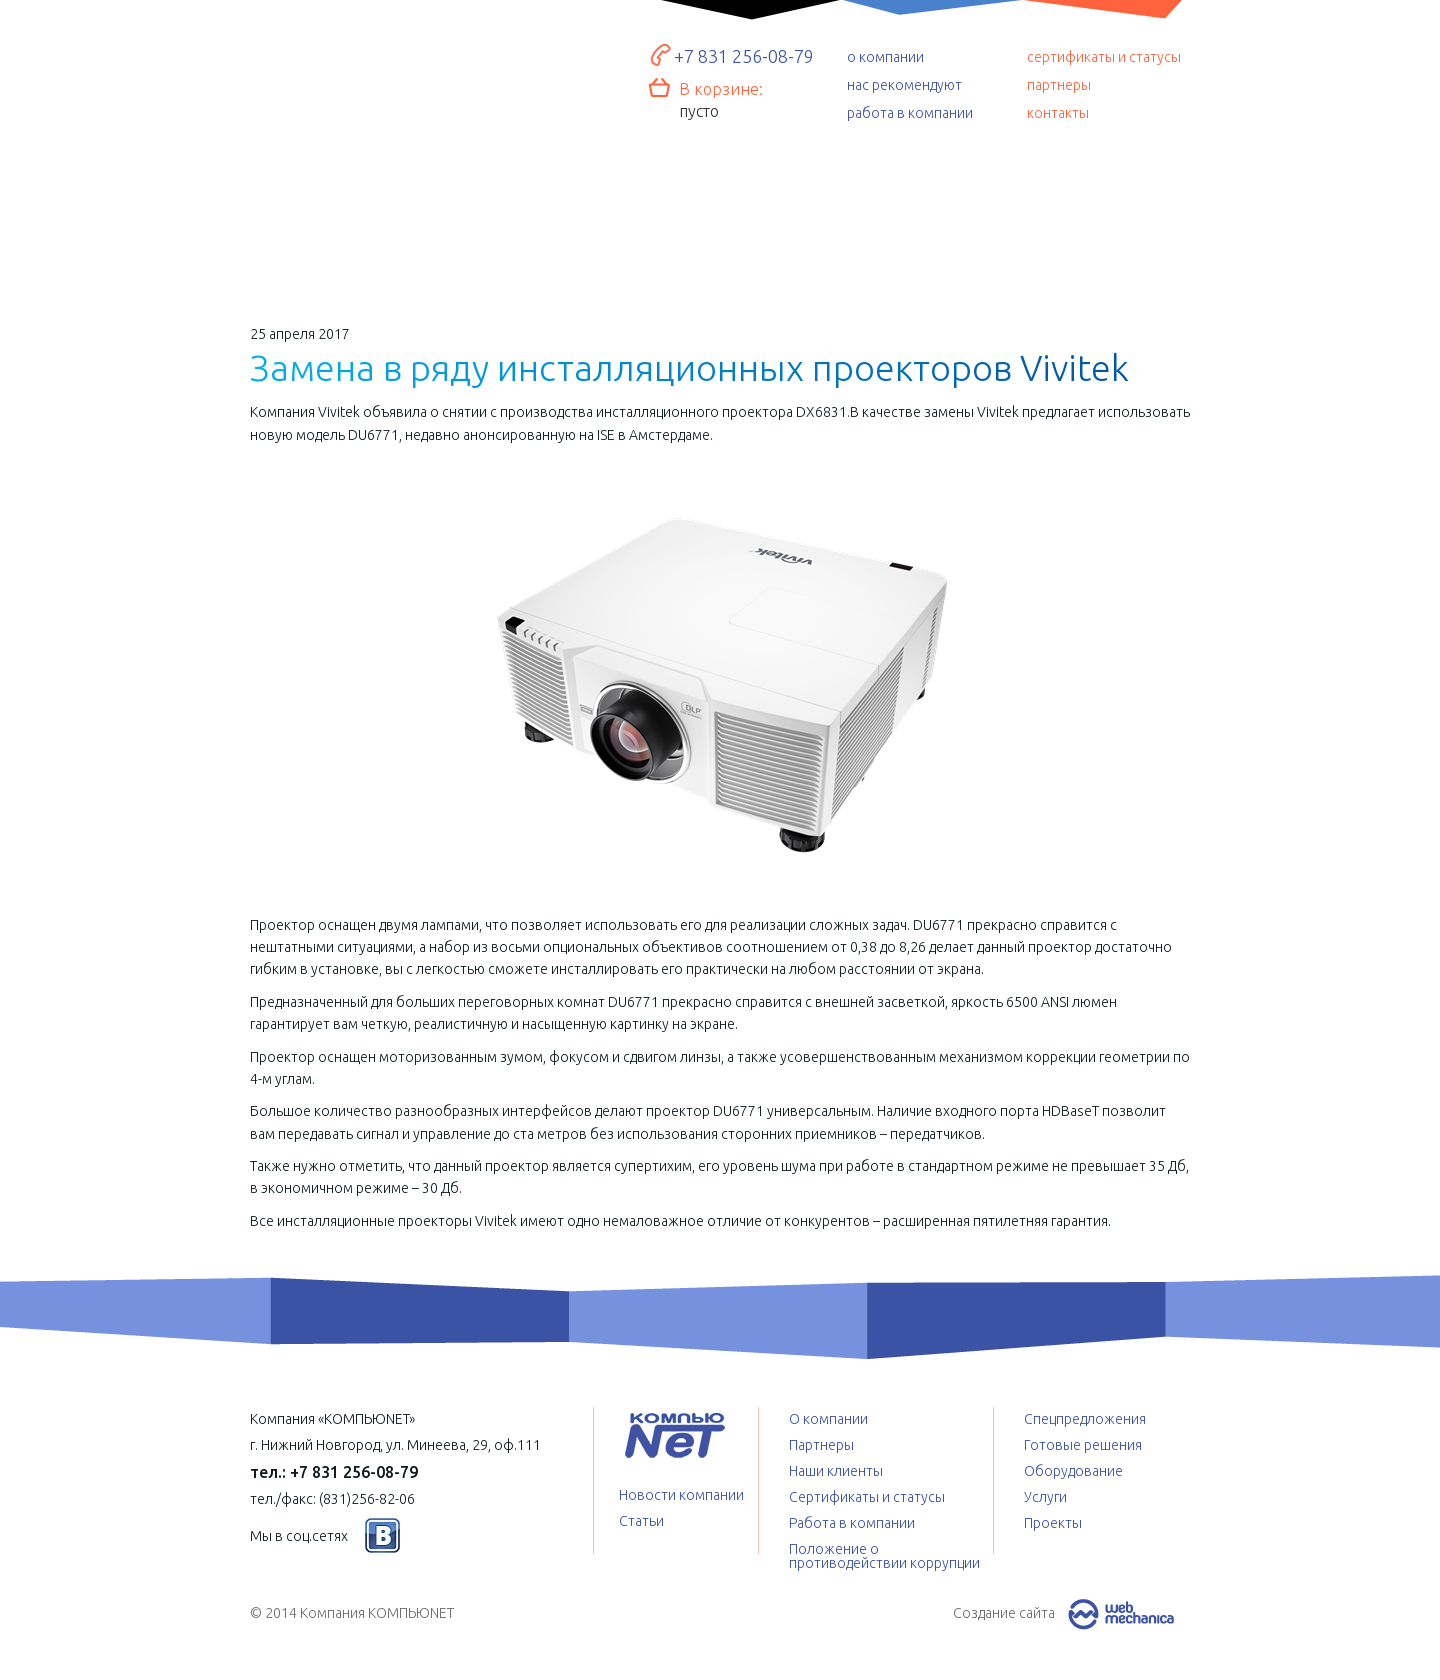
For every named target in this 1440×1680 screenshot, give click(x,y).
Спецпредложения (913, 225)
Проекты (1102, 220)
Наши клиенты (836, 1471)
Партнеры (821, 1445)
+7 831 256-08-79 (744, 56)
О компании (828, 1419)
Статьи (641, 1521)
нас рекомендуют (904, 85)
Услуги (721, 225)
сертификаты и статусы (1104, 57)
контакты (1058, 113)
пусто (699, 111)
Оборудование (529, 216)
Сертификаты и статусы (867, 1497)
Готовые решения (337, 210)
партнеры (1059, 85)
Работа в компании (852, 1523)
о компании (885, 57)
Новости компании (681, 1495)
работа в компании (910, 113)
